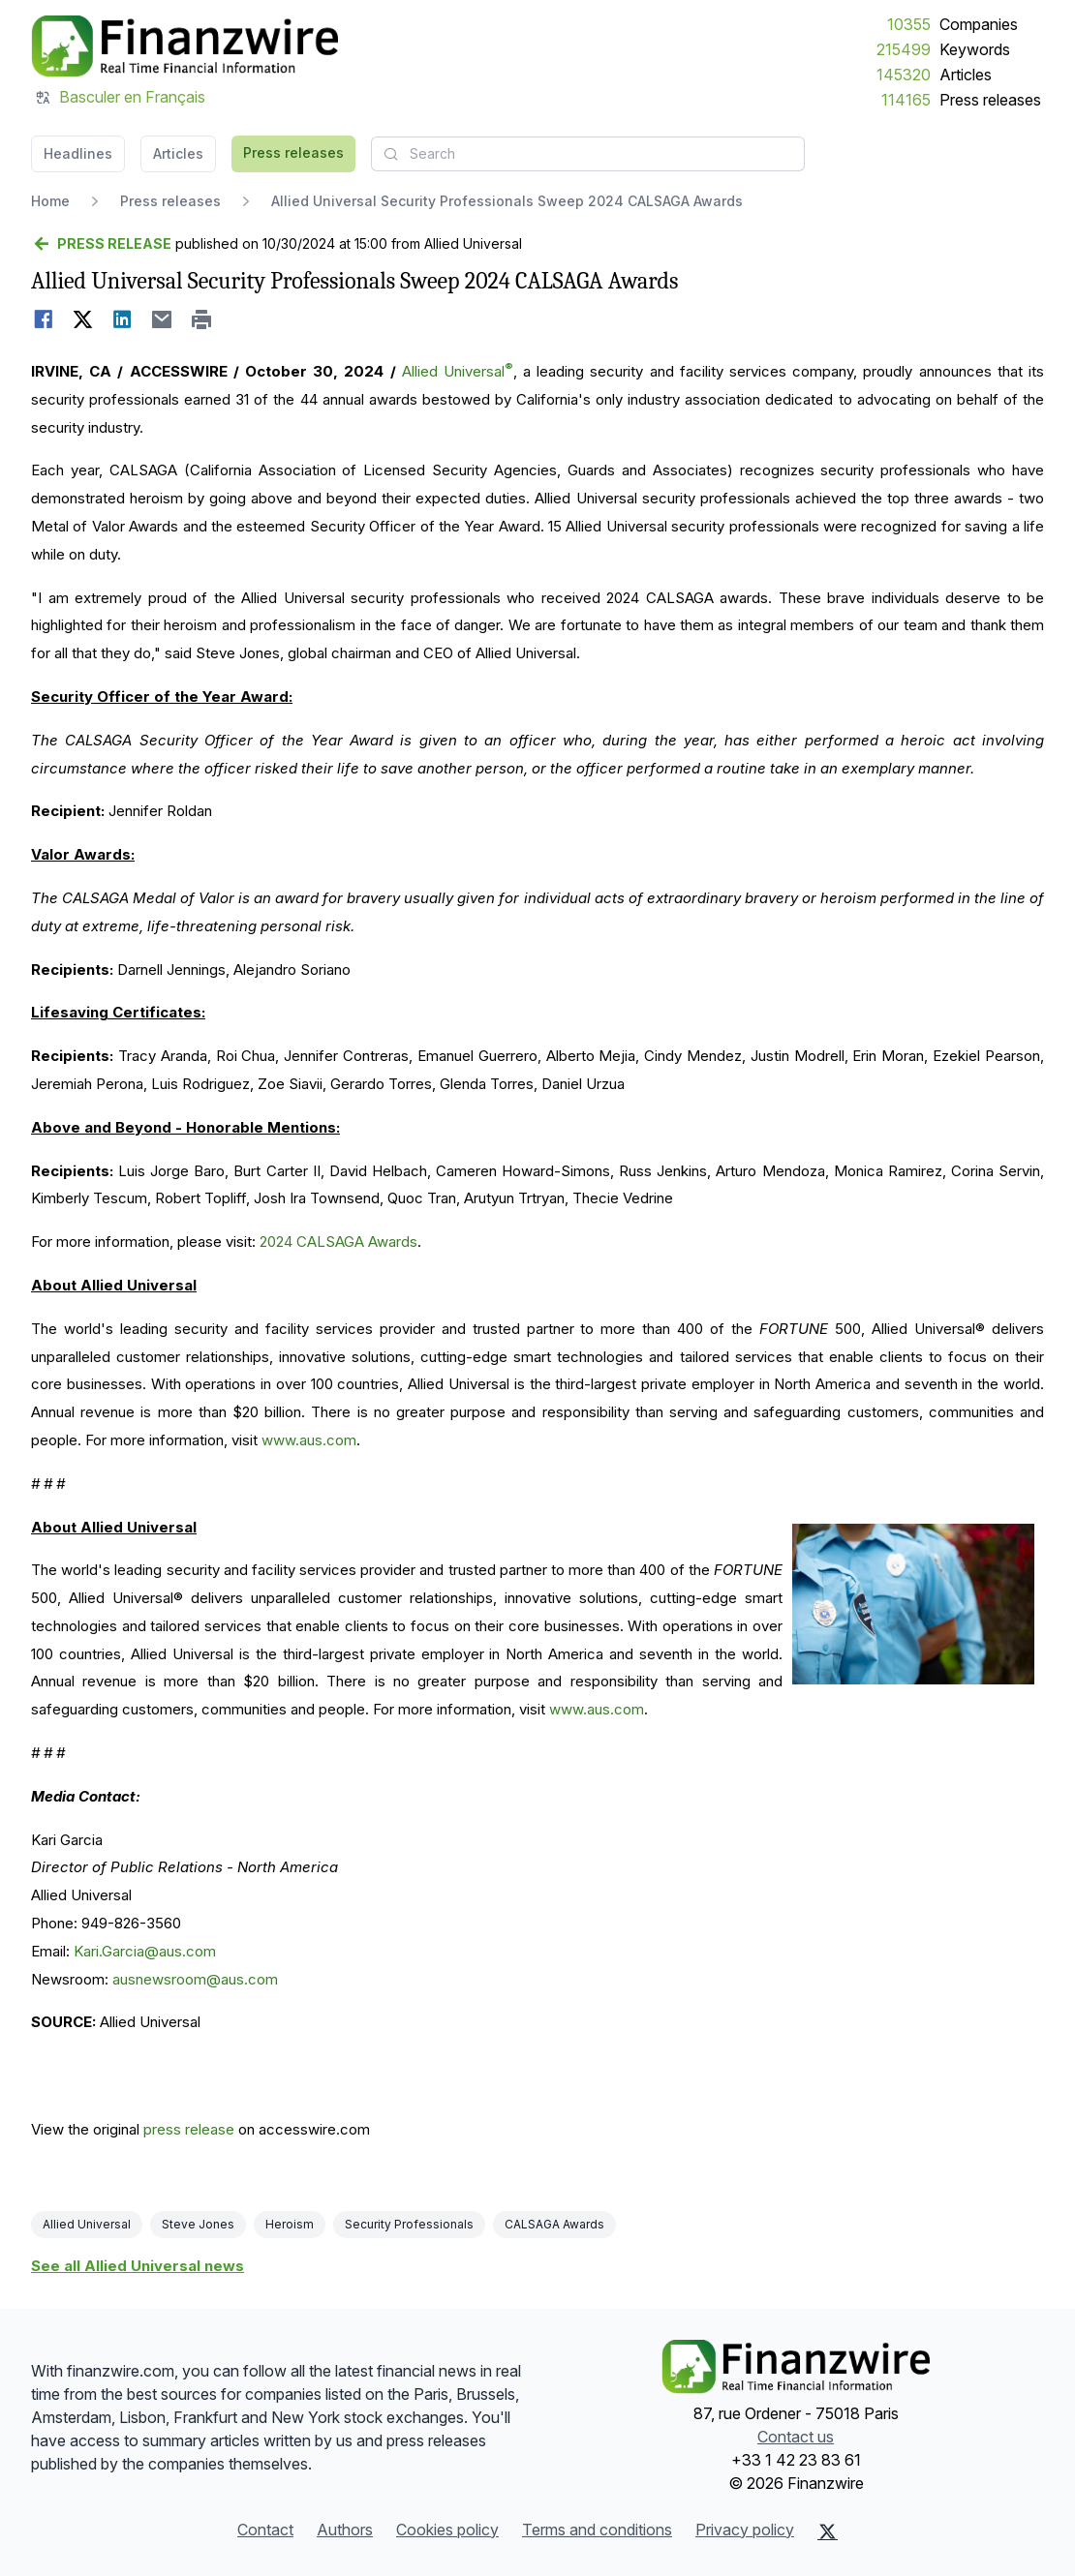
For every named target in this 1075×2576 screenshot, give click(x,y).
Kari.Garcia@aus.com (145, 1951)
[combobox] (588, 153)
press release (188, 2129)
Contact (265, 2529)
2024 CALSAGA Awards (338, 1241)
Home (50, 201)
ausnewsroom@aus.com (195, 1979)
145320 (903, 74)
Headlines (78, 153)
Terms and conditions (597, 2529)
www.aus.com (308, 1440)
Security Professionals (409, 2224)
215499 (903, 49)
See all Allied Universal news (137, 2266)
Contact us (795, 2436)
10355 (909, 24)
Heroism (289, 2224)
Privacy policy (744, 2529)
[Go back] (101, 244)
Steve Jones (198, 2224)
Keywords (974, 49)
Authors (345, 2529)
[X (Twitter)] (827, 2531)
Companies (978, 24)
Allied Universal (457, 371)
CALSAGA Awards (554, 2224)
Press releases (990, 99)
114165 (906, 99)
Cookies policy (447, 2529)
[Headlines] (184, 46)
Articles (965, 74)
